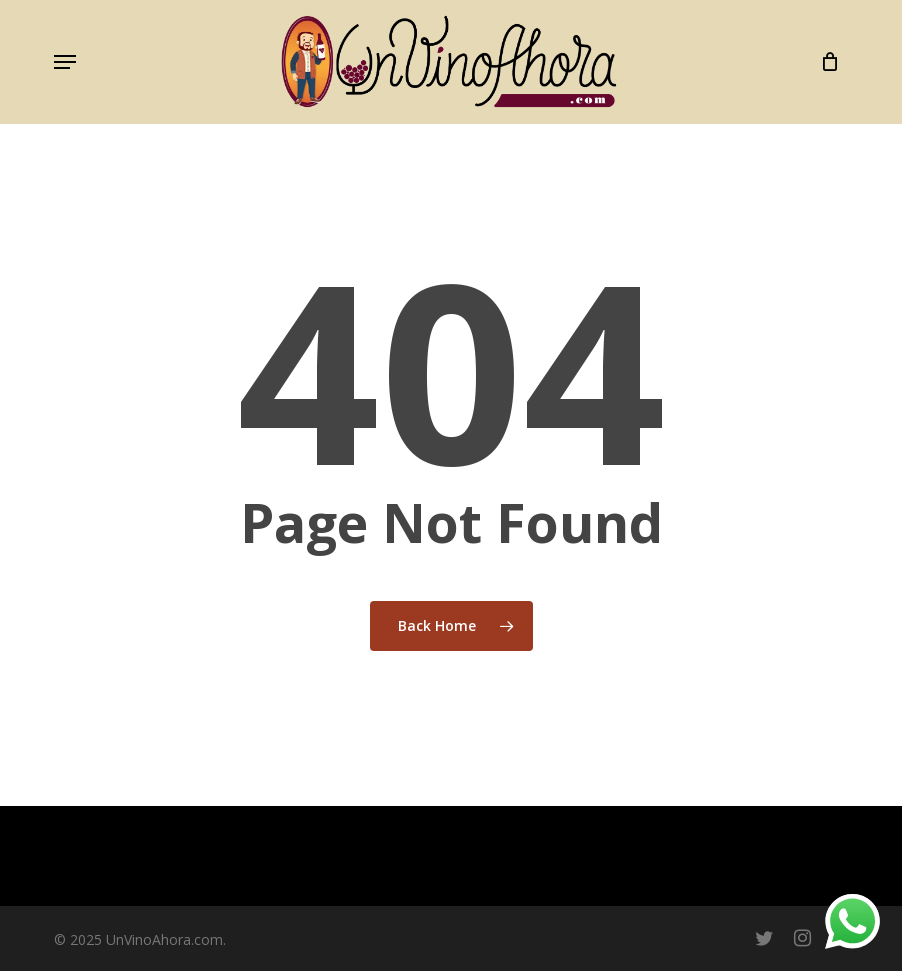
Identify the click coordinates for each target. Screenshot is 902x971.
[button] (65, 62)
